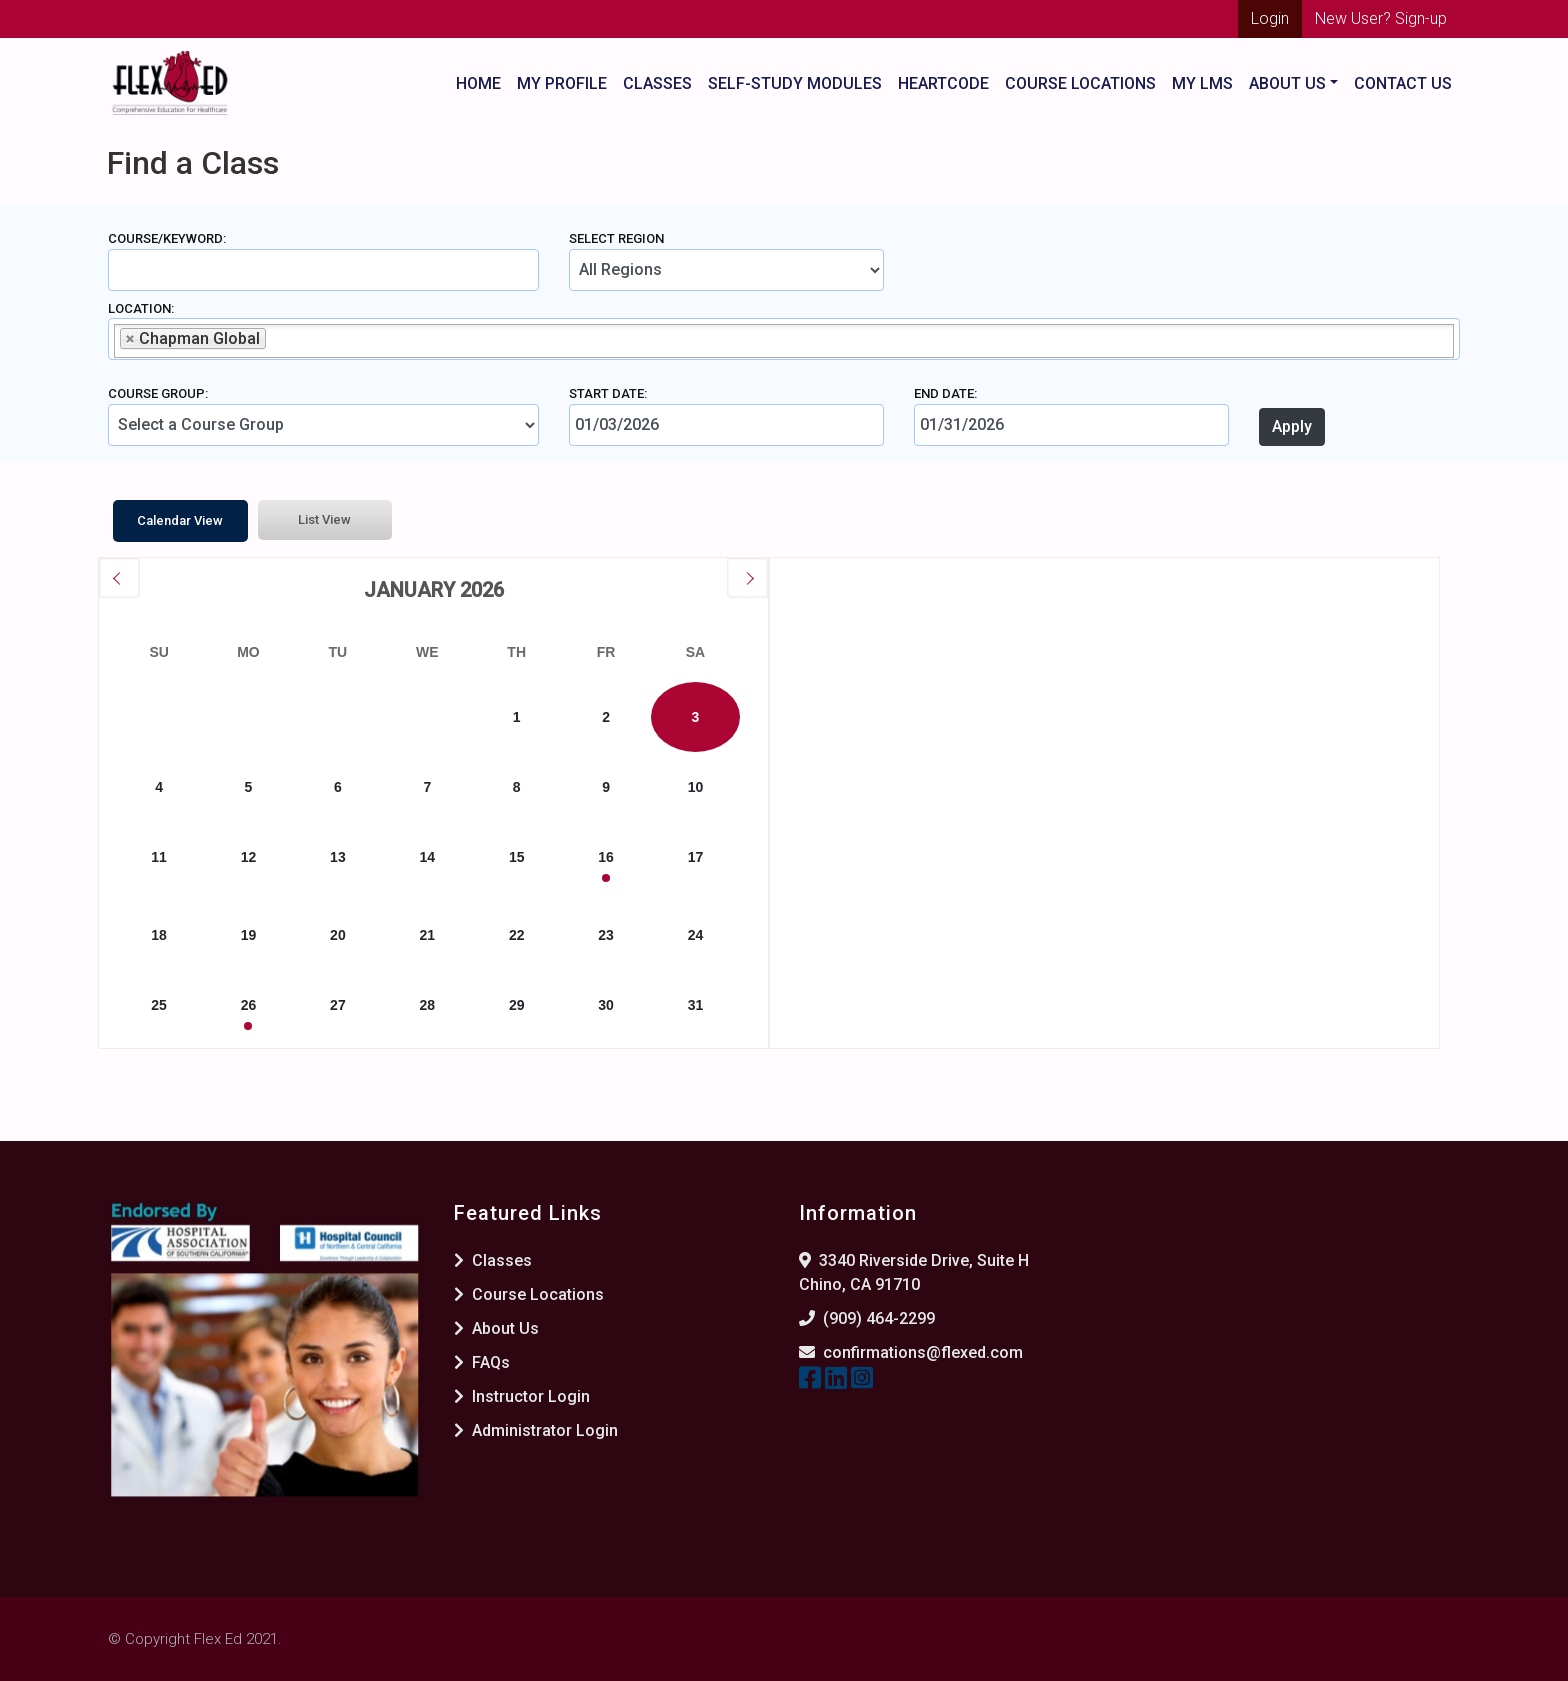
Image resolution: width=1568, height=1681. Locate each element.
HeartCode (943, 83)
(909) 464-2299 (879, 1318)
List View (324, 519)
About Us (496, 1328)
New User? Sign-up (1381, 18)
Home (478, 83)
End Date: (945, 393)
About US (1287, 83)
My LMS (1202, 83)
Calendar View (180, 520)
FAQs (482, 1362)
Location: (141, 308)
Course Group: (158, 393)
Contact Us (1403, 83)
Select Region (616, 238)
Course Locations (1080, 83)
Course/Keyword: (167, 238)
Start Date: (608, 393)
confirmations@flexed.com (923, 1352)
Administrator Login (536, 1430)
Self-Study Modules (795, 83)
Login (1270, 18)
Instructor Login (522, 1396)
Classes (657, 83)
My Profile (562, 83)
